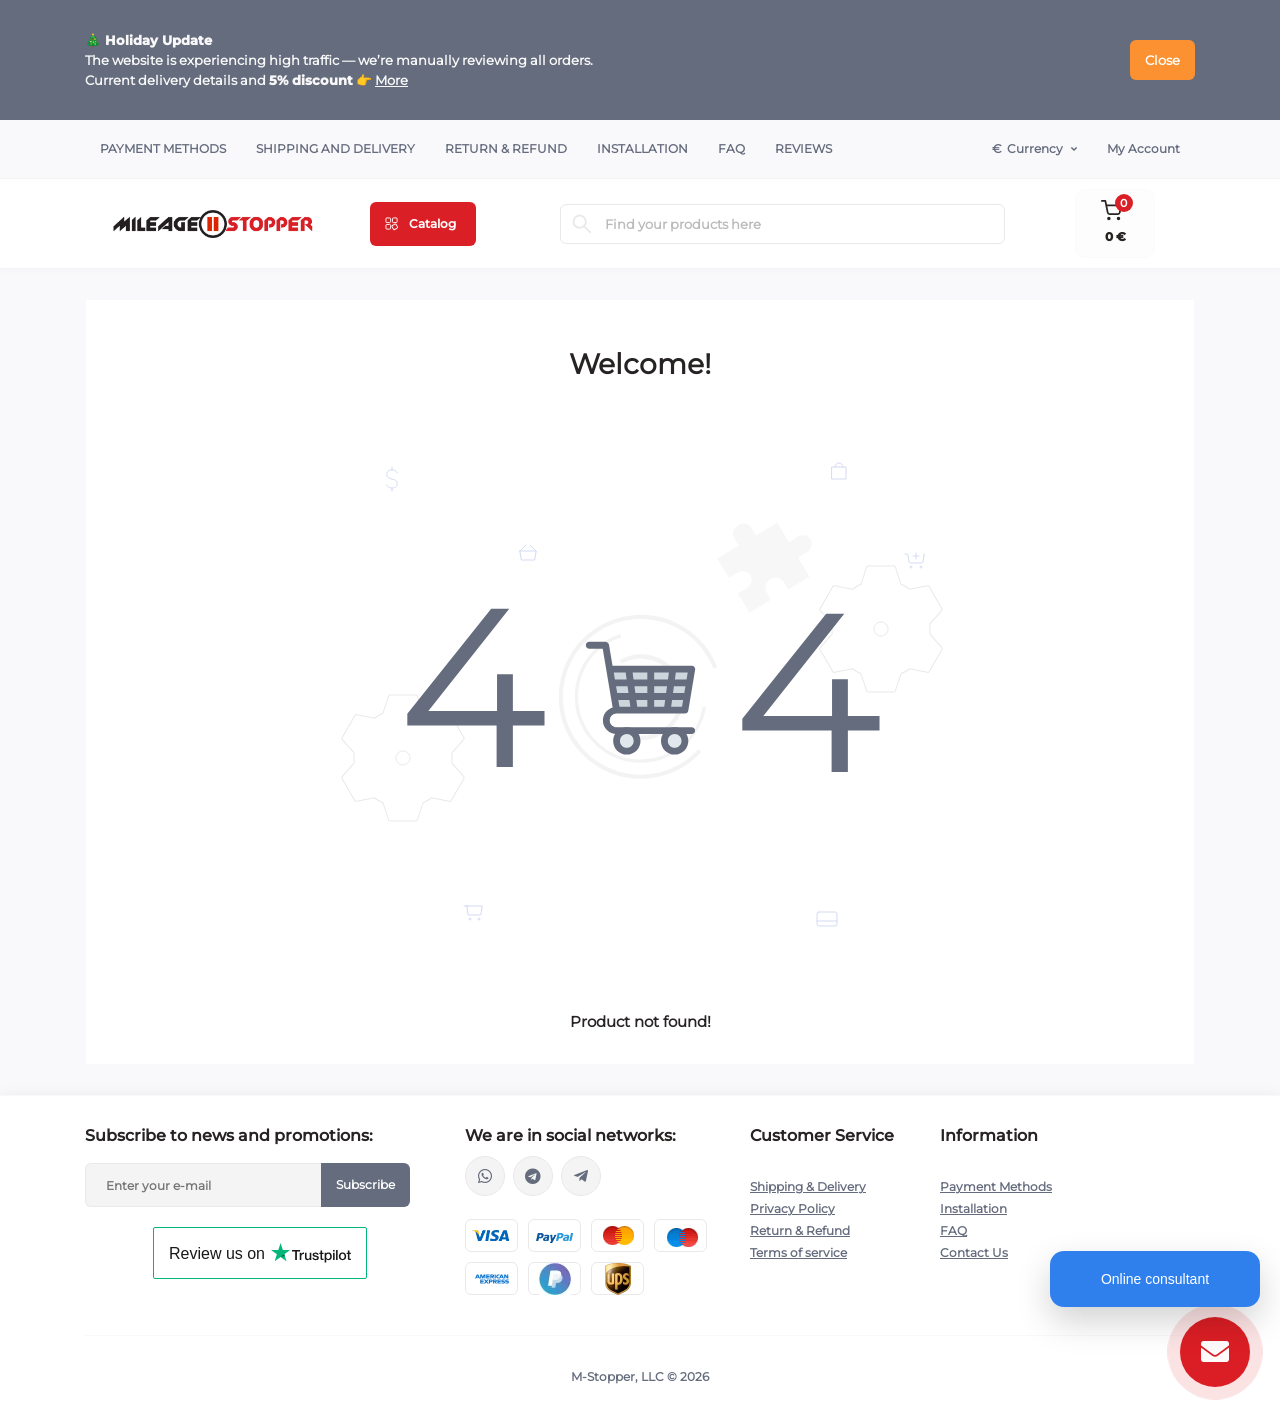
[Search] (582, 224)
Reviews (803, 148)
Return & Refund (506, 148)
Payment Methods (163, 148)
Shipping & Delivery (808, 1186)
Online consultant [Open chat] (1155, 1279)
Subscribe (365, 1184)
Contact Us (974, 1252)
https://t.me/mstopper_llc (533, 1176)
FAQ (731, 148)
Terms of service (798, 1252)
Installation (642, 148)
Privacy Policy (792, 1208)
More (391, 80)
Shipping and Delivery (335, 148)
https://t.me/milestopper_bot (581, 1176)
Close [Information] (1162, 60)
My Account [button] (1143, 148)
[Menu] (423, 224)
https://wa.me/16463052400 (485, 1176)
